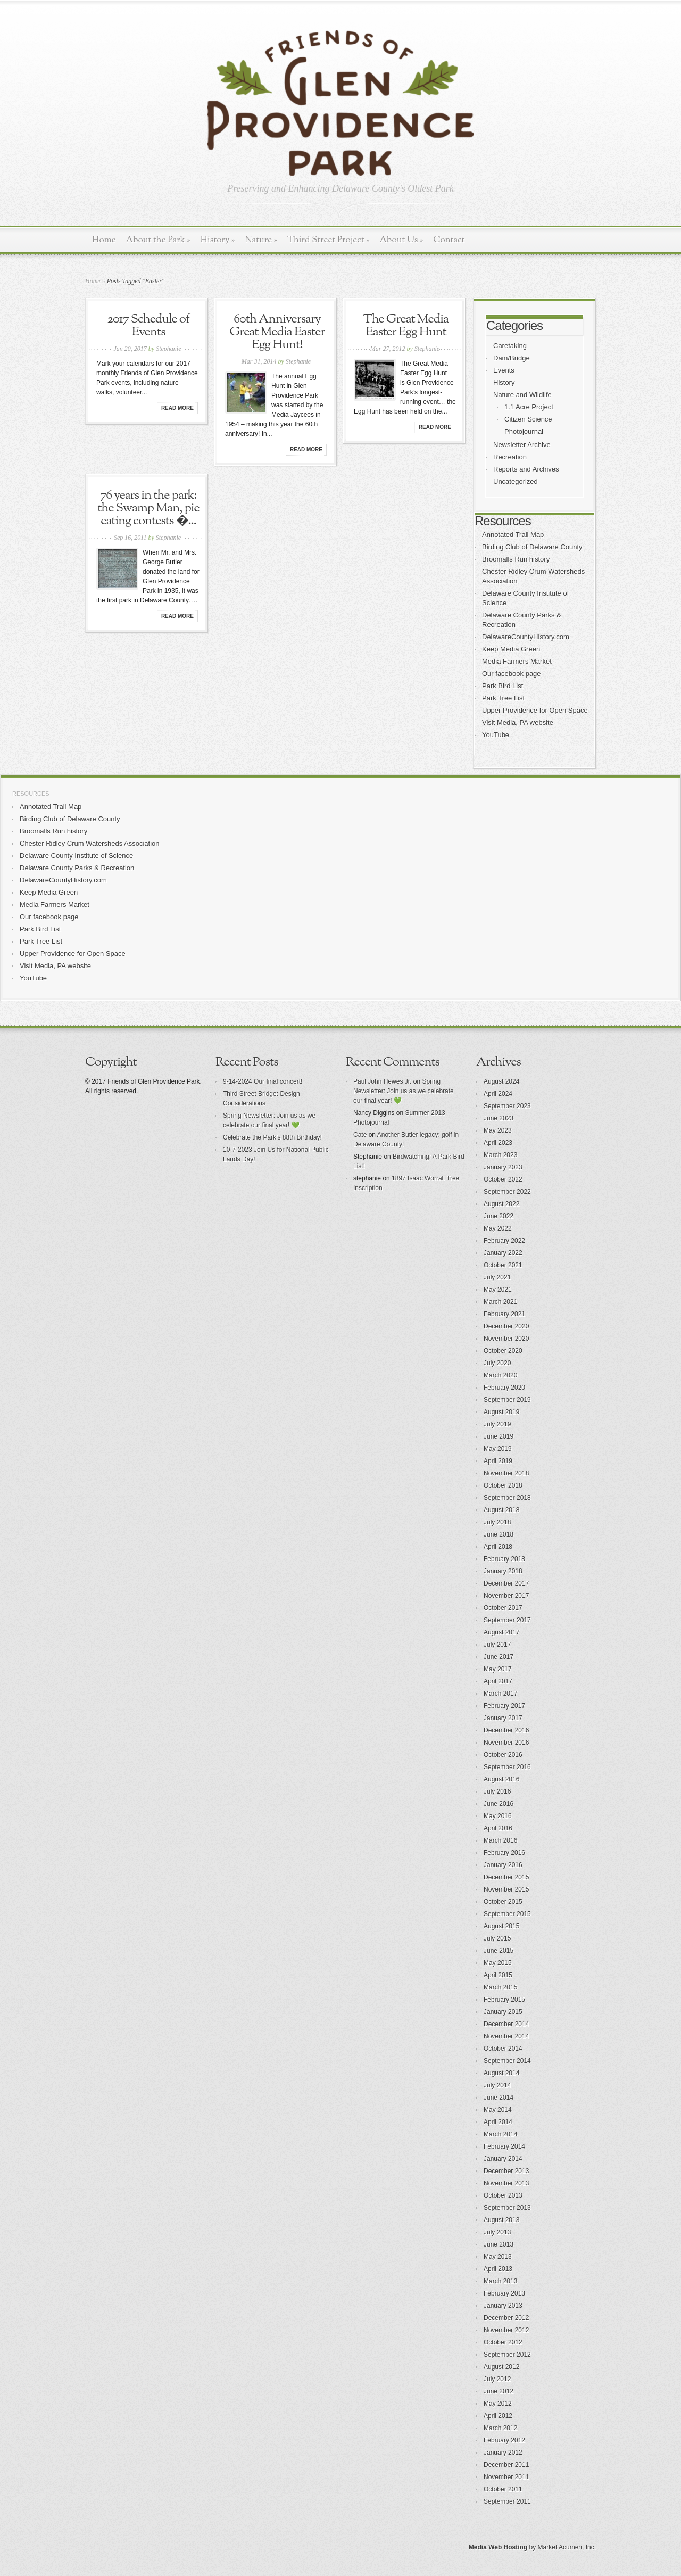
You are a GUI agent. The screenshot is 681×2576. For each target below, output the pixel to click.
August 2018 (501, 1510)
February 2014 (504, 2146)
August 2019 (501, 1412)
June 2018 (498, 1534)
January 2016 (503, 1865)
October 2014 (503, 2048)
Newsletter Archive (522, 445)
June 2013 (498, 2244)
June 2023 (498, 1118)
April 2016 (498, 1828)
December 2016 (506, 1730)
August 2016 (501, 1779)
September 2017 (507, 1620)
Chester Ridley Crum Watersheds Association (90, 843)
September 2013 (507, 2207)
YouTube (495, 735)
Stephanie (168, 348)
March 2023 (500, 1155)
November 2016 (506, 1742)
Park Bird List (502, 686)
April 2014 (498, 2122)
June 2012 (498, 2391)
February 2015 (504, 1999)
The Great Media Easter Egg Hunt (406, 325)
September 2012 (507, 2354)
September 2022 (507, 1191)
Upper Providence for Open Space (535, 710)
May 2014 (498, 2109)
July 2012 (497, 2379)
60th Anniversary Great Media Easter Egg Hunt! (277, 332)
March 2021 (500, 1302)
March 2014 (500, 2134)
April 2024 (498, 1093)
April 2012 (498, 2416)
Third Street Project (328, 240)
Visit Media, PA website (517, 722)
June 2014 (498, 2097)
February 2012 (504, 2440)
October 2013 (503, 2195)
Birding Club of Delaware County (532, 547)
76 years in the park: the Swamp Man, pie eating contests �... (148, 508)
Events (503, 370)
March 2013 (500, 2281)
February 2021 (504, 1314)
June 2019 (498, 1436)
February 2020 (504, 1387)
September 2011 (507, 2501)
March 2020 (500, 1375)
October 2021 (503, 1265)
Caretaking (510, 346)
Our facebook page (511, 674)
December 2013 (506, 2171)
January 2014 (503, 2158)
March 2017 (500, 1693)
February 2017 (504, 1706)
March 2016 (500, 1840)
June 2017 (498, 1657)
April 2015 (498, 1975)
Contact (448, 240)
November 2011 (506, 2477)
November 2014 (506, 2036)
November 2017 (506, 1595)
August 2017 (501, 1632)
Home (104, 240)
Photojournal (523, 431)
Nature (261, 240)
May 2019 (498, 1448)
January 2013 (503, 2305)
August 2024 (501, 1081)
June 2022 (498, 1216)
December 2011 (506, 2464)
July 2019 (497, 1424)
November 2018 (506, 1473)
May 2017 (498, 1669)
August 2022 (501, 1204)
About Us (401, 240)
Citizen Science (528, 419)
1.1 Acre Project (528, 407)
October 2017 (503, 1608)
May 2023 (498, 1130)
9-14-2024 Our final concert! (262, 1081)
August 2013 (501, 2220)
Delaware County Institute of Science (76, 856)
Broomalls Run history (516, 559)
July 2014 (497, 2085)
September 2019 (507, 1399)
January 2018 (503, 1571)
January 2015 (503, 2012)
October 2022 (503, 1179)
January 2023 (503, 1167)
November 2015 (506, 1889)
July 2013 (497, 2232)
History (217, 240)
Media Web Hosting (498, 2547)
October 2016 (503, 1754)
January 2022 (503, 1253)
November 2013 (506, 2183)
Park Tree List (503, 698)
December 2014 (506, 2024)
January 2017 (503, 1718)
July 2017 (497, 1644)
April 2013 (498, 2269)
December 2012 (506, 2318)
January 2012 (503, 2452)
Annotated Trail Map (513, 535)
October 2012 (503, 2342)
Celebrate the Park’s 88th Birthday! (272, 1137)
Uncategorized (515, 481)
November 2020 (506, 1338)
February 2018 (504, 1559)
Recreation (510, 457)
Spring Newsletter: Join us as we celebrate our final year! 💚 (403, 1091)
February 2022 (504, 1240)
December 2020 (506, 1326)
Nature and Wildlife (522, 395)
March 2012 (500, 2428)
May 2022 (498, 1228)
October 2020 (503, 1351)
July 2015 (497, 1938)
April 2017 (498, 1681)
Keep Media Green (511, 649)
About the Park (158, 240)
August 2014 (501, 2073)
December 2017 (506, 1583)
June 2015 (498, 1950)
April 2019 (498, 1461)
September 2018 (507, 1497)
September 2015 (507, 1914)
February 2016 (504, 1852)
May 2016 (498, 1816)
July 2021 (497, 1277)
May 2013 (498, 2256)
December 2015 (506, 1877)
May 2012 (498, 2403)
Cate (360, 1134)
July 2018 (497, 1522)
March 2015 (500, 1987)
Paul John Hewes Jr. (382, 1081)
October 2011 (503, 2489)
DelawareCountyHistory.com (525, 637)
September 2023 (507, 1106)
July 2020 (497, 1363)
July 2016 (497, 1791)
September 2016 (507, 1767)
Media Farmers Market (517, 661)
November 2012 (506, 2330)
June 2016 (498, 1803)
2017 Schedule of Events (148, 325)
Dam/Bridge (511, 358)
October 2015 (503, 1901)
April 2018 (498, 1546)
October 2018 (503, 1485)
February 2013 (504, 2293)
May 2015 (498, 1963)
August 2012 (501, 2367)
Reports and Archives (526, 469)
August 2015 (501, 1926)
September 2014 (507, 2061)
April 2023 (498, 1142)
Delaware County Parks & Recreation (77, 868)
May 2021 (498, 1289)
